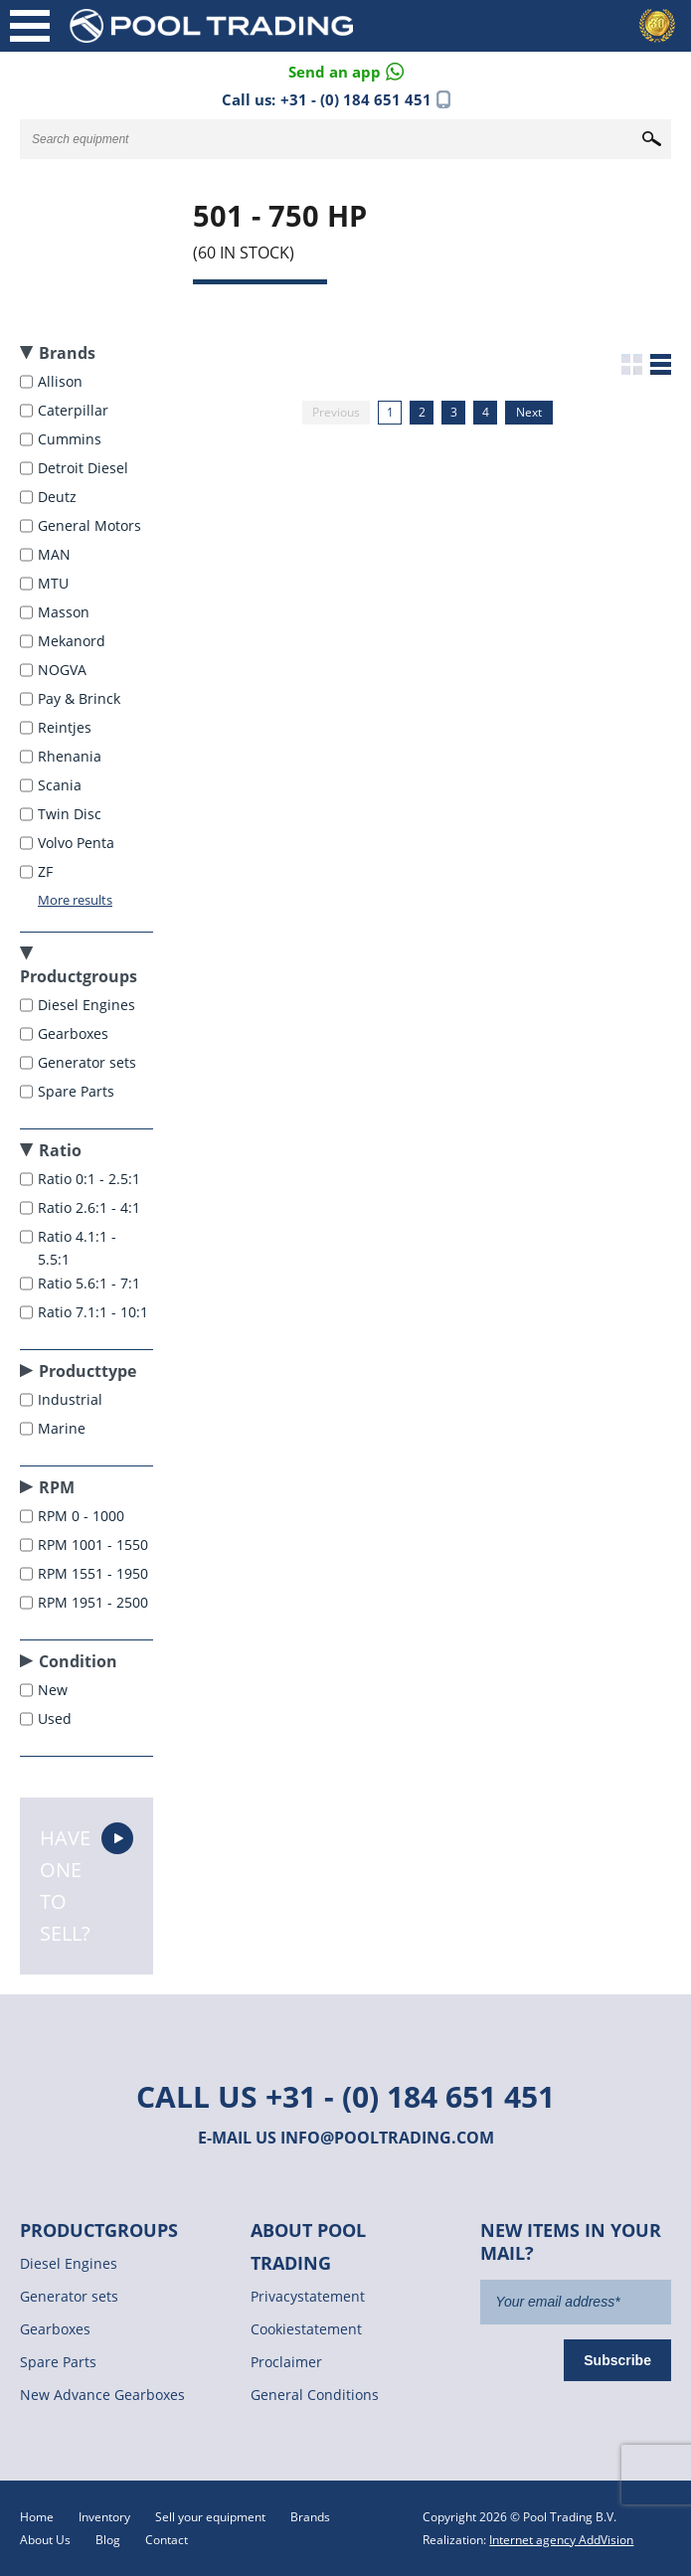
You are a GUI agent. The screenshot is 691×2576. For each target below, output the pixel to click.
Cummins (71, 438)
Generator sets (89, 1062)
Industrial (72, 1399)
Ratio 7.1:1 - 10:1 (95, 1311)
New (55, 1689)
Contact (166, 2539)
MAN (56, 554)
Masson (65, 611)
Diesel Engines (88, 1004)
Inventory (104, 2516)
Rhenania (71, 756)
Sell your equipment (210, 2516)
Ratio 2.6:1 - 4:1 (91, 1207)
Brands (310, 2516)
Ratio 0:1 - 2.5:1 (91, 1178)
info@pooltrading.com (387, 2137)
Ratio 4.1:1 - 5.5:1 (77, 1248)
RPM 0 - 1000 (83, 1515)
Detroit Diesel (85, 467)
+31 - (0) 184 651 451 (356, 99)
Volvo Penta (78, 842)
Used (57, 1718)
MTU (55, 583)
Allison (62, 381)
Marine (63, 1428)
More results (75, 900)
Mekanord (73, 640)
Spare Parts (78, 1091)
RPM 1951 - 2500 (95, 1602)
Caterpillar (75, 410)
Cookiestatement (306, 2328)
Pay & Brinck (81, 698)
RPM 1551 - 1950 (95, 1573)
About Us (45, 2539)
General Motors (91, 525)
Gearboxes (75, 1033)
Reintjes (66, 727)
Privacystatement (308, 2296)
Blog (107, 2539)
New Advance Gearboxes (102, 2394)
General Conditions (315, 2394)
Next (529, 412)
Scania (62, 784)
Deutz (59, 496)
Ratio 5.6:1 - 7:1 (91, 1283)
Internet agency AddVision (561, 2539)
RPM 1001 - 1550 (95, 1544)
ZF (47, 871)
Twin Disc (71, 813)
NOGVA (64, 669)
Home (37, 2516)
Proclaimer (286, 2361)
